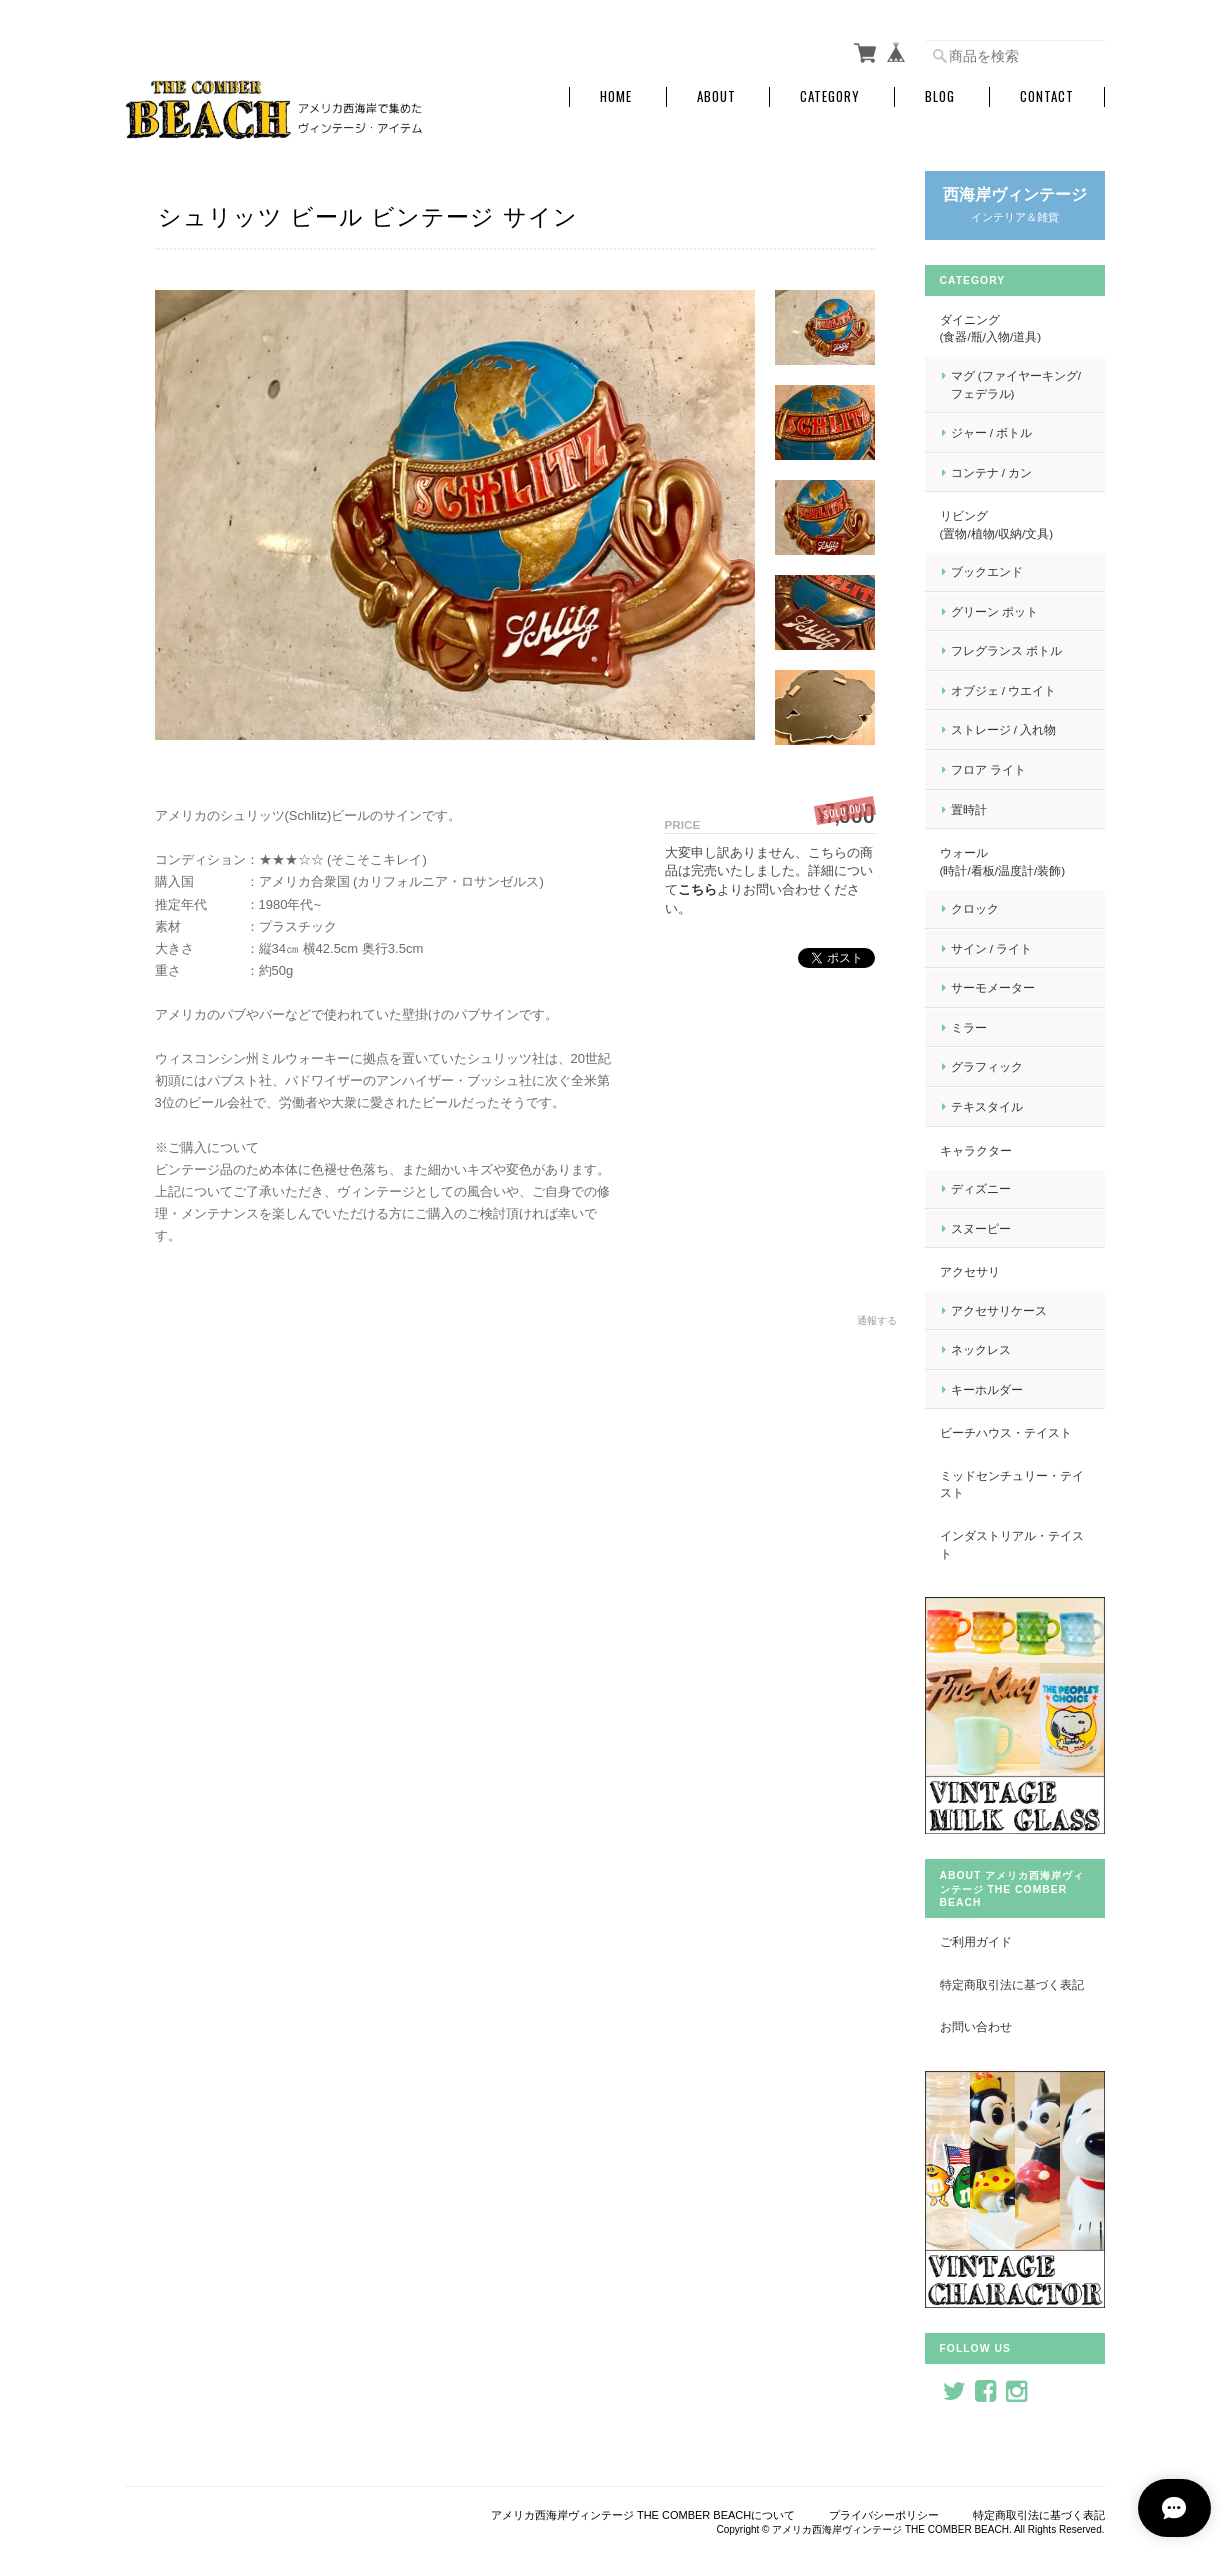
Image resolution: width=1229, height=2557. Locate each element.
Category (830, 96)
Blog (940, 96)
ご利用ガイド (976, 1941)
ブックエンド (987, 571)
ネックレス (981, 1349)
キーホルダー (987, 1389)
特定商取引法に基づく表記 (1012, 1984)
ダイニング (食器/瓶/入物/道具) (1013, 328)
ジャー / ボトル (992, 432)
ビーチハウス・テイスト (1006, 1432)
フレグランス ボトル (1006, 650)
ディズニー (981, 1188)
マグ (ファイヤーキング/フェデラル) (1016, 384)
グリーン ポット (994, 611)
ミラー (969, 1027)
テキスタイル (987, 1106)
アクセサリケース (999, 1310)
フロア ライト (988, 769)
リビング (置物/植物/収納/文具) (1013, 524)
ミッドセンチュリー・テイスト (1012, 1484)
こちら (697, 889)
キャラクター (976, 1150)
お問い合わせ (976, 2026)
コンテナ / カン (992, 472)
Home (616, 96)
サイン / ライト (992, 948)
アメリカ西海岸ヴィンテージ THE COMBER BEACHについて (643, 2515)
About (716, 96)
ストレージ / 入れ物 (1004, 729)
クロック (975, 908)
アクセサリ (970, 1271)
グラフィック (987, 1066)
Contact (1047, 96)
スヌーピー (981, 1228)
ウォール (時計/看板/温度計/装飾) (1012, 861)
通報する (877, 1320)
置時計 (969, 809)
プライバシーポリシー (884, 2515)
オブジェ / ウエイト (1004, 690)
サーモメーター (993, 987)
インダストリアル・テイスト (1012, 1544)
